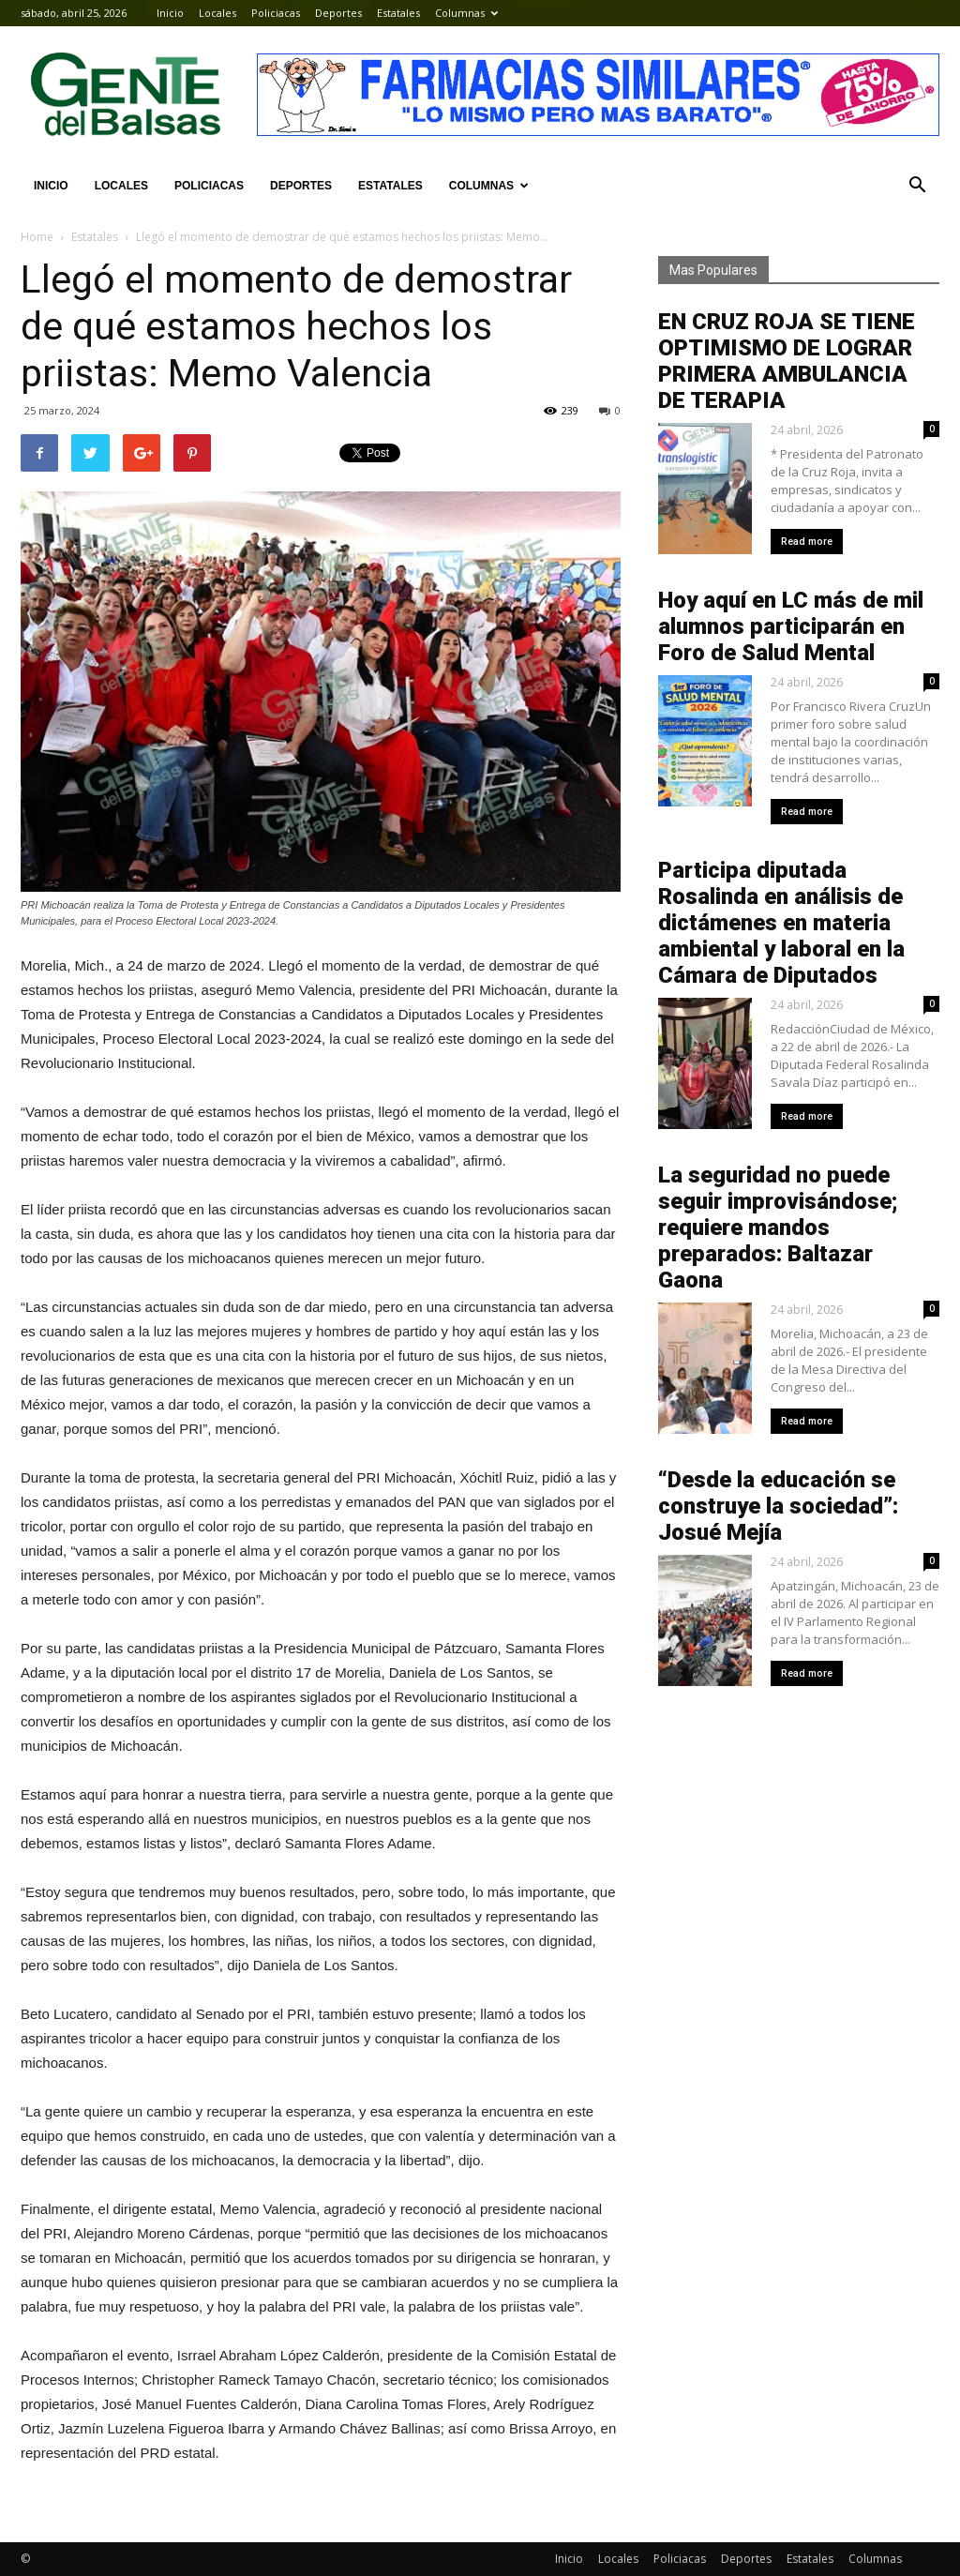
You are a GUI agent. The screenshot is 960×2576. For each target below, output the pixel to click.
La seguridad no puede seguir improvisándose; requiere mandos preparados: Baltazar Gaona (777, 1227)
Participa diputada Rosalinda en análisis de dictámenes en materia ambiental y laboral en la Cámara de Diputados (781, 922)
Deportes (338, 13)
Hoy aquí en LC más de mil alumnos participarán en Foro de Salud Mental (790, 626)
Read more (806, 541)
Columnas (466, 13)
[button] (916, 185)
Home (37, 237)
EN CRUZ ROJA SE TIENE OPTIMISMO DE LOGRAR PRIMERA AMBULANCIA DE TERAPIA (786, 361)
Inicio (170, 13)
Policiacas (275, 13)
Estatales (398, 13)
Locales (217, 13)
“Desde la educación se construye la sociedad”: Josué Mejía (778, 1506)
